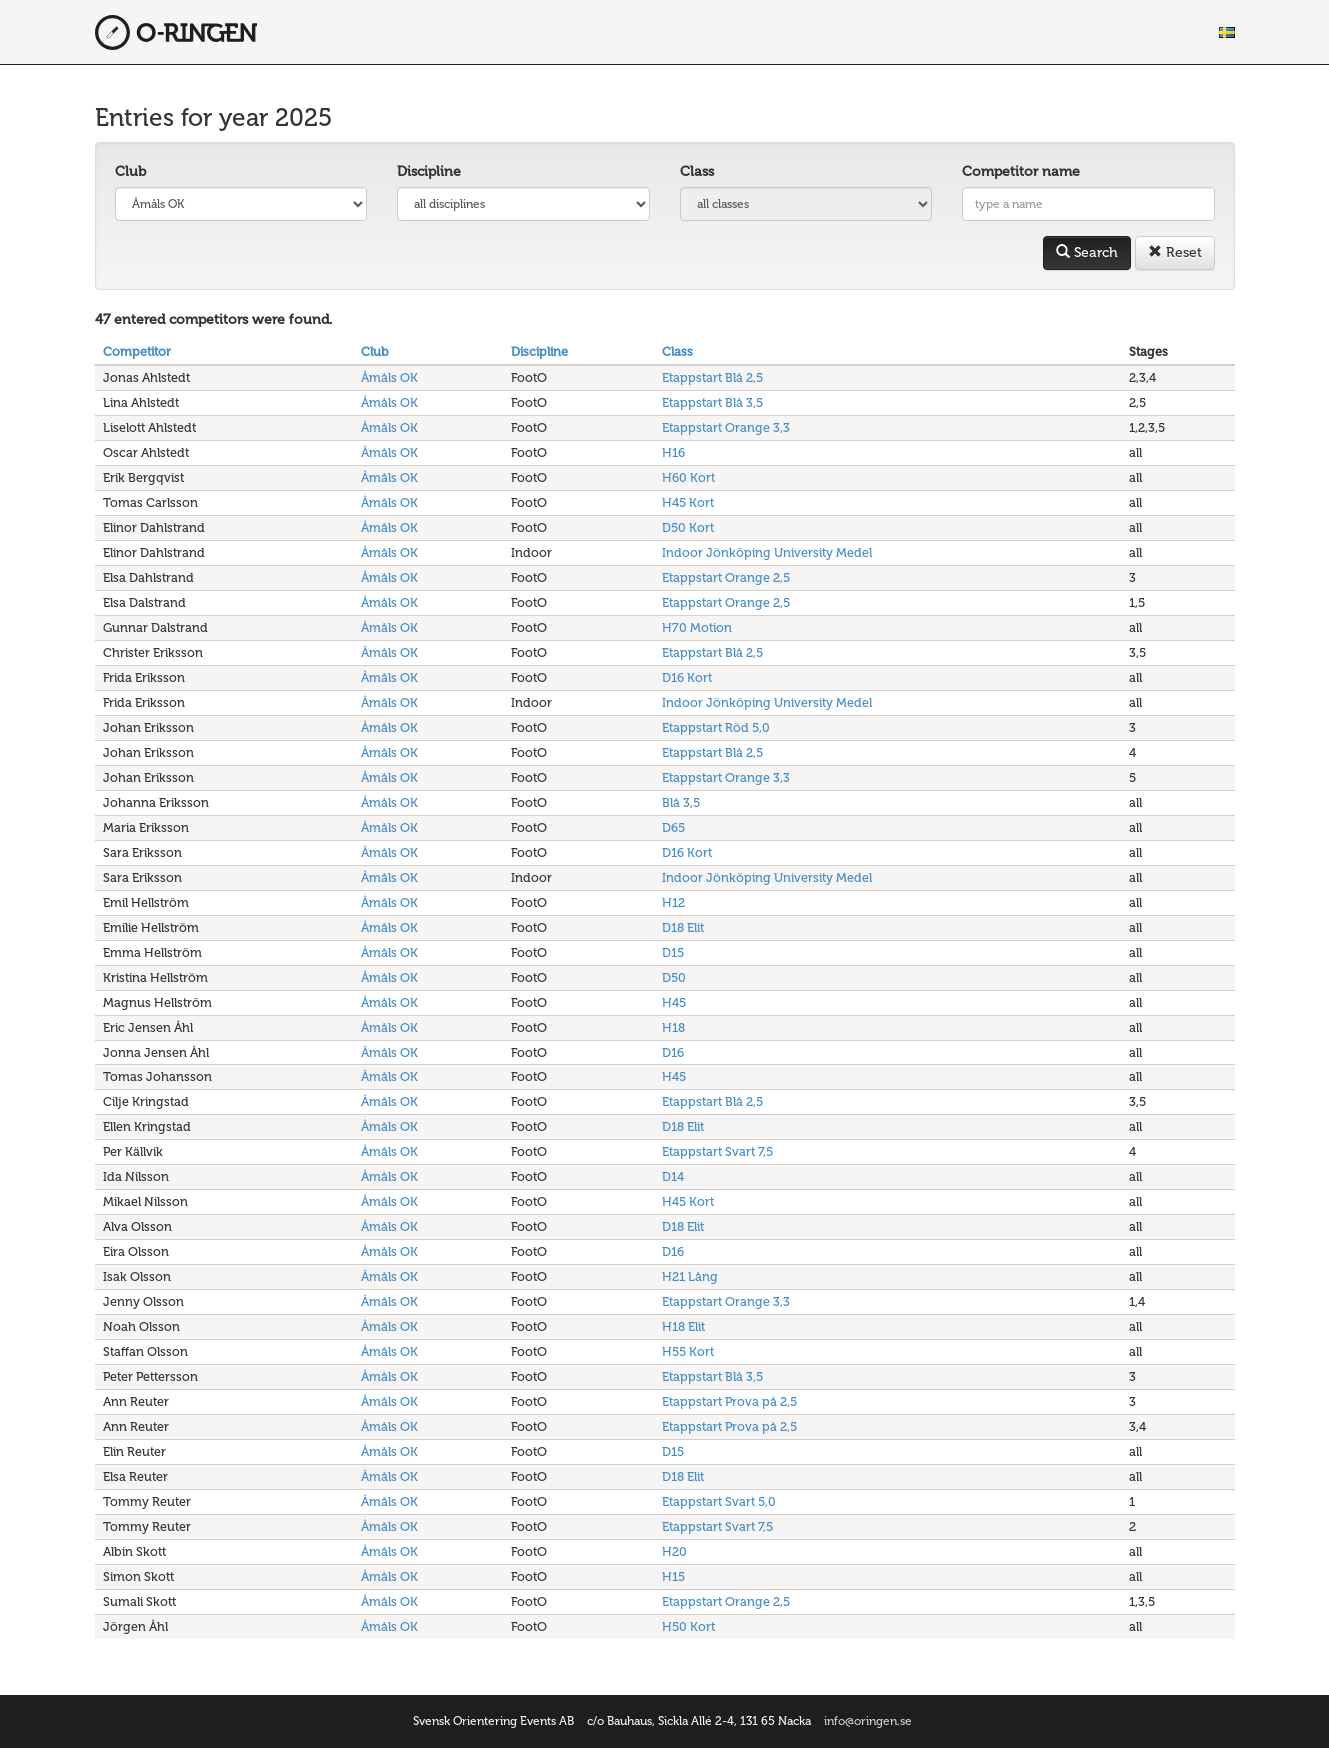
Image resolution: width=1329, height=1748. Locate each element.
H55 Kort (688, 1351)
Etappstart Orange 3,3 (726, 427)
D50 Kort (688, 527)
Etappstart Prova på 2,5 (729, 1401)
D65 (673, 827)
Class (697, 171)
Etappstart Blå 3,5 (712, 402)
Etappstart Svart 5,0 (719, 1501)
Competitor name (1021, 171)
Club (130, 171)
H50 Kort (688, 1626)
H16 (673, 452)
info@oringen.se (868, 1721)
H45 (674, 1002)
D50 (674, 977)
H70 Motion (697, 627)
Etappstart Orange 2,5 (726, 577)
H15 (673, 1576)
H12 (673, 902)
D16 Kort (687, 677)
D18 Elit (683, 927)
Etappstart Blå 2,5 (712, 377)
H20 (674, 1551)
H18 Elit (683, 1326)
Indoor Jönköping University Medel (767, 552)
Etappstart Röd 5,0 (716, 727)
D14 (673, 1176)
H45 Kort (688, 502)
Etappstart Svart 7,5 (717, 1151)
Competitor (137, 351)
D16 (673, 1052)
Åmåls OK (389, 377)
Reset (1175, 252)
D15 (673, 952)
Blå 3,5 (681, 802)
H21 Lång (690, 1276)
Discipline (429, 171)
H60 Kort (688, 477)
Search (1087, 252)
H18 (673, 1027)
